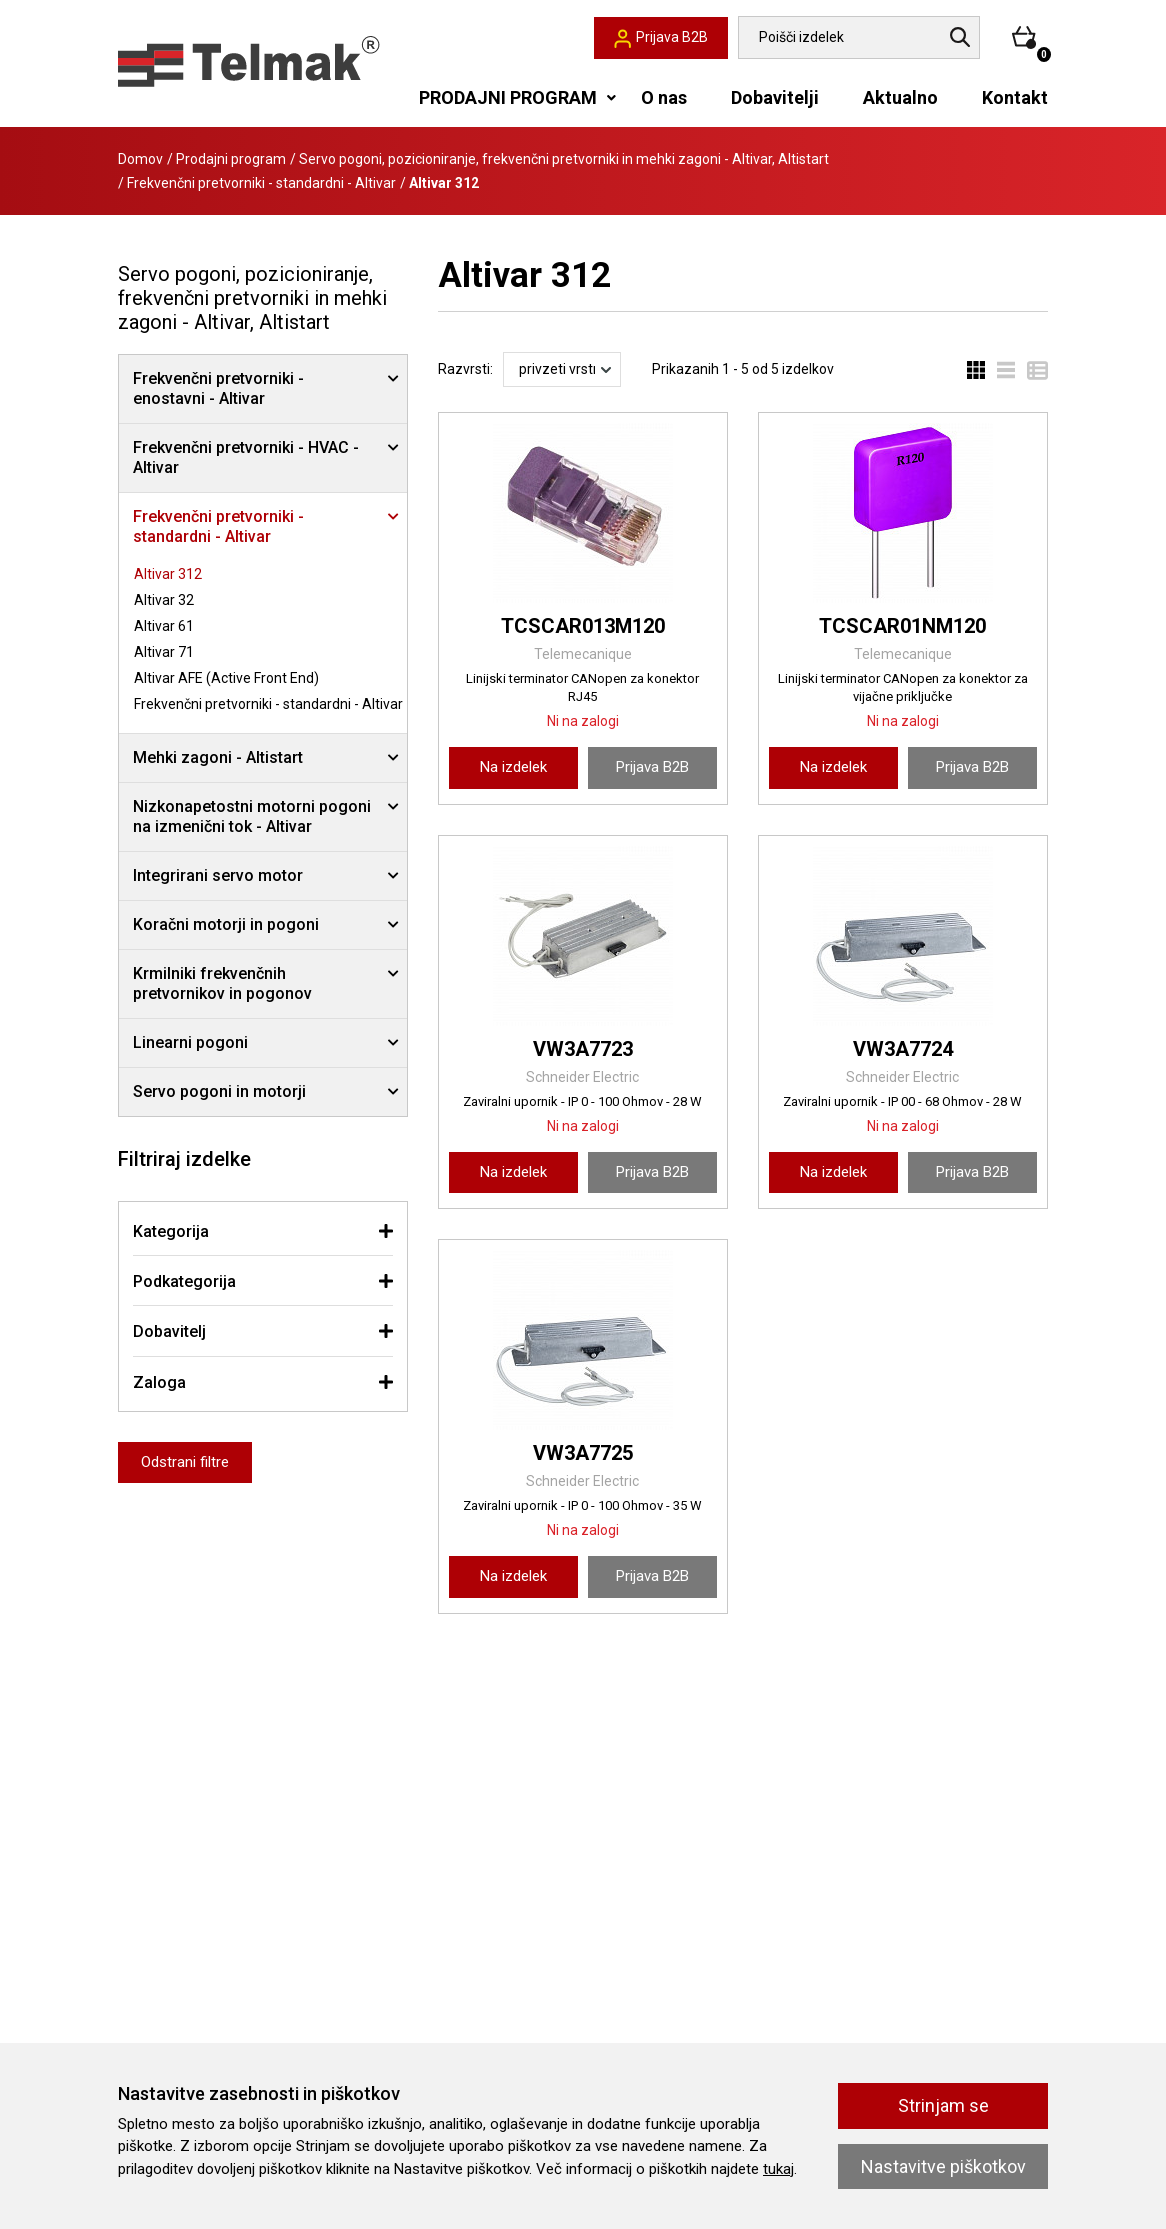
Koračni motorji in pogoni (226, 924)
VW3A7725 (583, 1453)
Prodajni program (231, 159)
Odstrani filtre (185, 1462)
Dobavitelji (775, 97)
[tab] (263, 1231)
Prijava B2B (652, 767)
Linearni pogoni (190, 1042)
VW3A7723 (583, 1049)
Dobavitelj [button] (169, 1331)
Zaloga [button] (159, 1382)
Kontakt (1015, 97)
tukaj (778, 2169)
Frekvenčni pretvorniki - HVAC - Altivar (246, 457)
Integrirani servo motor (218, 875)
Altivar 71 (164, 652)
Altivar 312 (168, 574)
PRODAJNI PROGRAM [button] (508, 97)
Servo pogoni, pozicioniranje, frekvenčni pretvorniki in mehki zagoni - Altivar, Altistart (564, 159)
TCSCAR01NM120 (902, 626)
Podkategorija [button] (184, 1281)
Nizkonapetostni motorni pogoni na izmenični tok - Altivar (252, 816)
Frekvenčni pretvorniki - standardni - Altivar (261, 183)
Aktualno (900, 97)
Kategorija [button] (171, 1231)
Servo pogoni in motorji (219, 1091)
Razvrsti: (465, 369)
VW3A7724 (903, 1049)
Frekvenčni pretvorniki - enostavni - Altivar (218, 388)
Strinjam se (943, 2105)
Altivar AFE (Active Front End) (226, 678)
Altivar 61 (164, 626)
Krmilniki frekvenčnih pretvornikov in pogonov (222, 983)
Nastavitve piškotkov (943, 2166)
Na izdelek (513, 767)
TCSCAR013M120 (583, 626)
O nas (664, 97)
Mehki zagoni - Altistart (218, 757)
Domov (140, 159)
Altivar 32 (164, 600)
